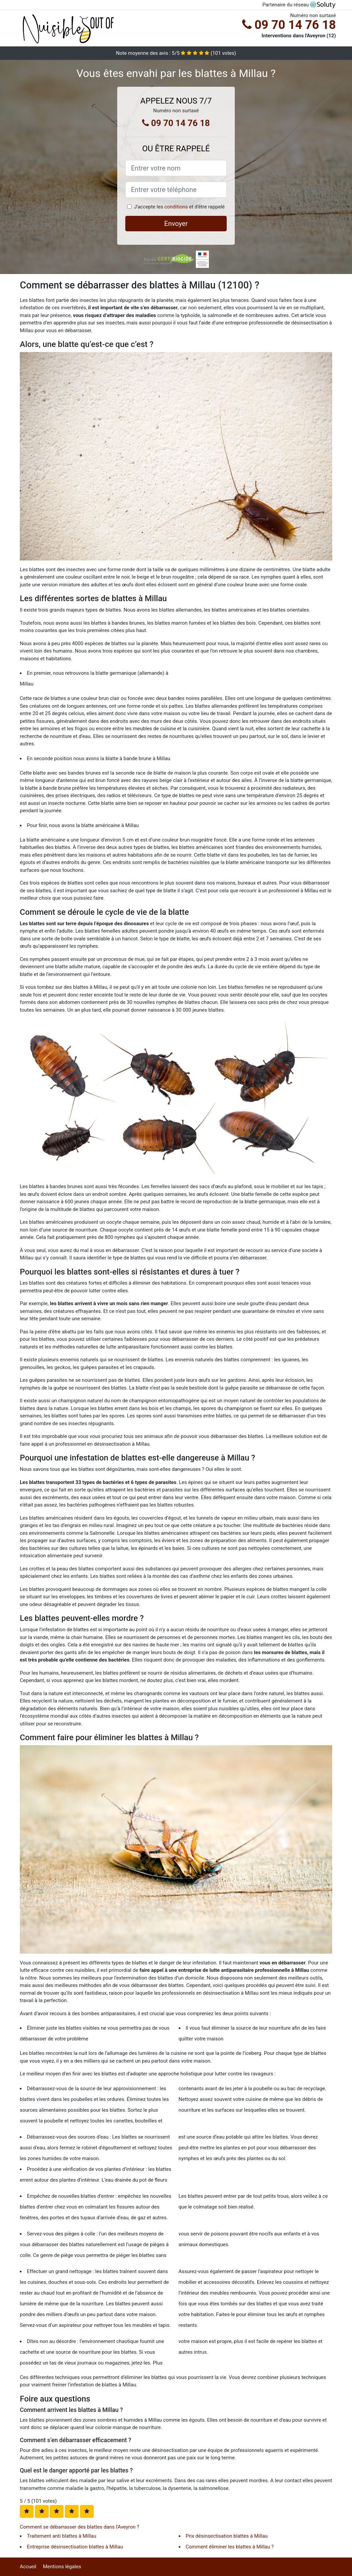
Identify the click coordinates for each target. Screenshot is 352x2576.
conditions (176, 207)
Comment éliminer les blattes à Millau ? (230, 2547)
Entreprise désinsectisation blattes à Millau (75, 2547)
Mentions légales (62, 2567)
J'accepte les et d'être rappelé (179, 207)
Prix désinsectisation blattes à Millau (227, 2536)
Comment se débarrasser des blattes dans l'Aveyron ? (79, 2527)
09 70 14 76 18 (289, 25)
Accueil (28, 2567)
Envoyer (176, 224)
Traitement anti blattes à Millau (61, 2536)
